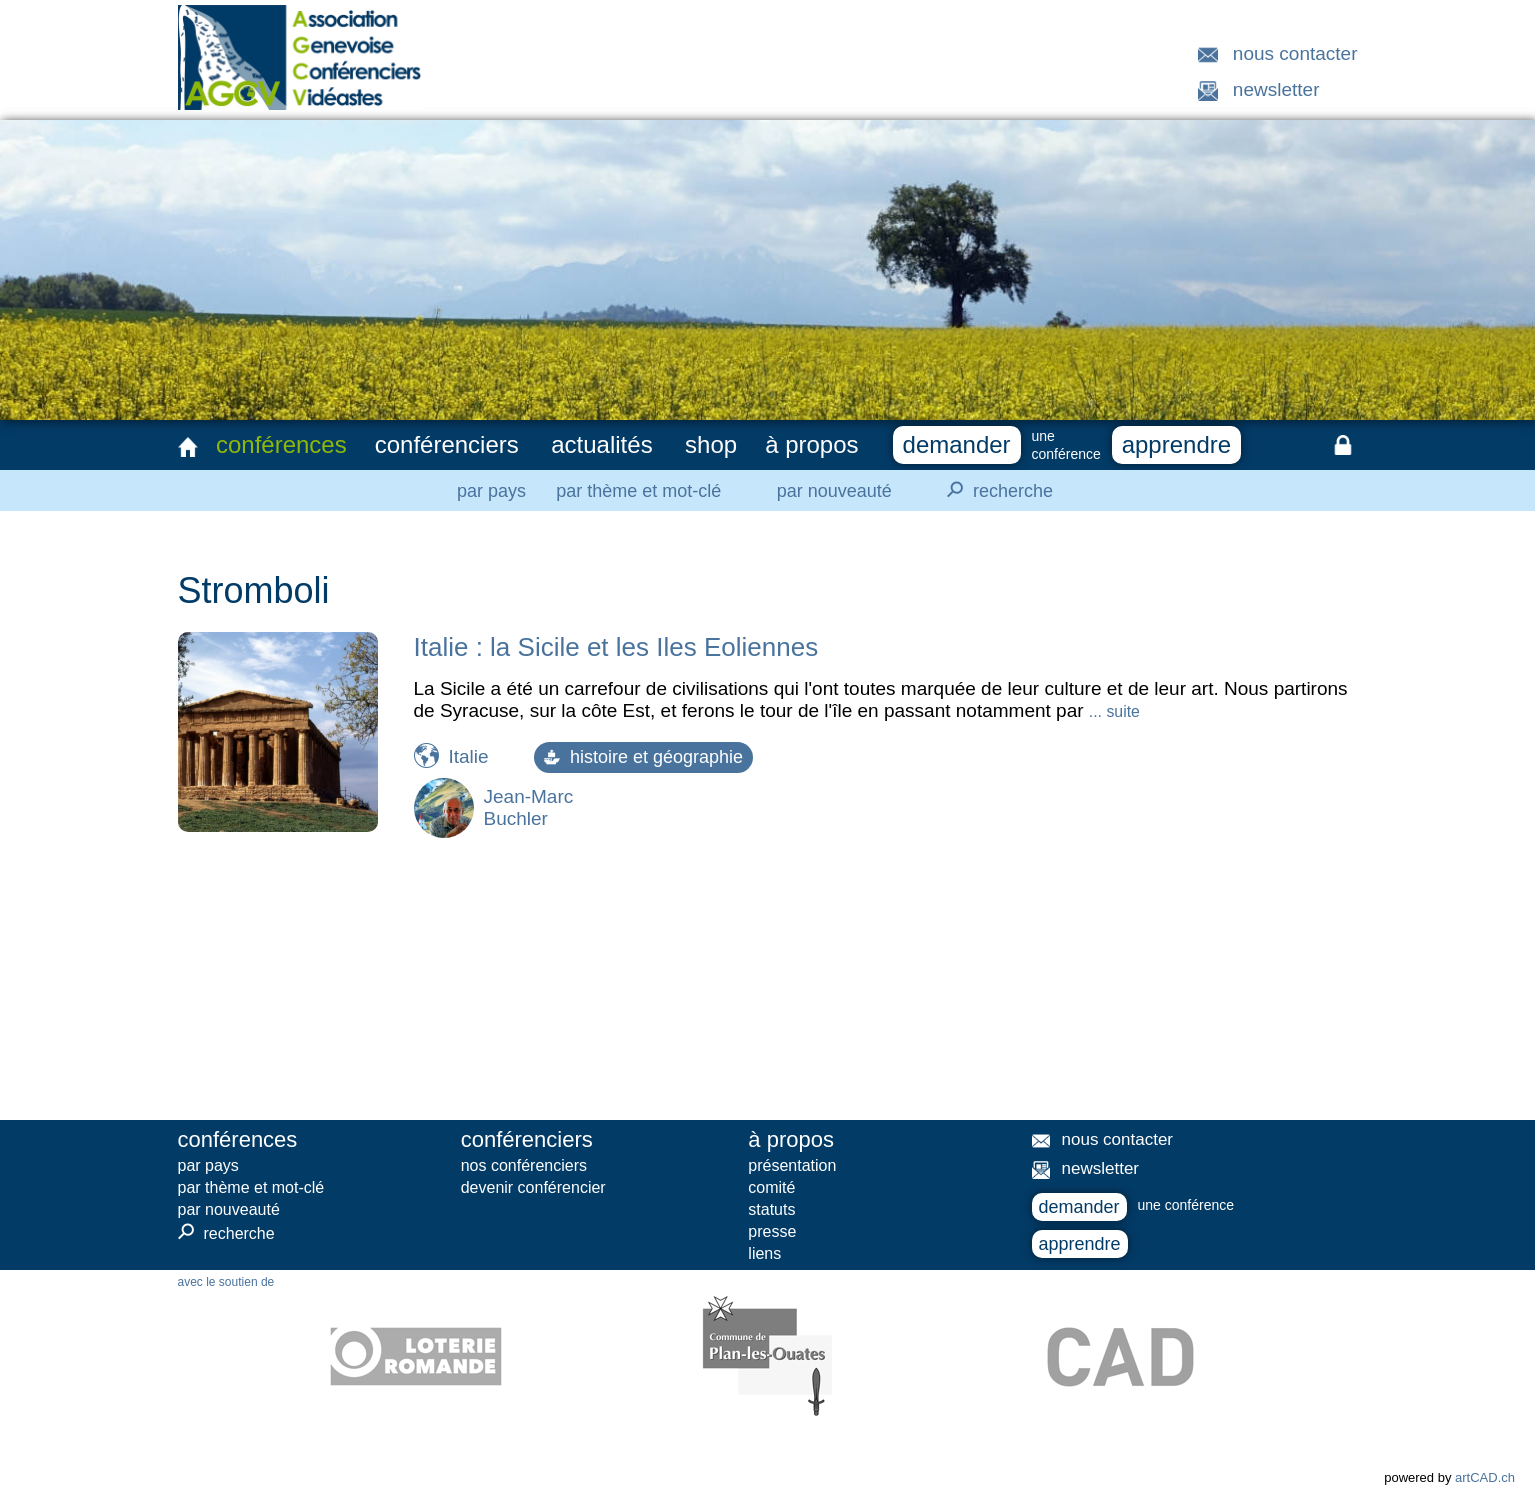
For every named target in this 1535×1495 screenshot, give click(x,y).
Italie (469, 756)
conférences (281, 444)
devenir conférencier (533, 1187)
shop (711, 444)
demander (957, 444)
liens (764, 1253)
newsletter (1276, 89)
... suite (1114, 711)
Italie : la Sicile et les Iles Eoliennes (616, 647)
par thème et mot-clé (638, 491)
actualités (601, 444)
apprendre (1176, 444)
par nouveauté (834, 491)
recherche (994, 490)
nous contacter (1295, 53)
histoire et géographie (643, 757)
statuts (771, 1209)
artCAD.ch (1485, 1477)
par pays (491, 491)
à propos (811, 444)
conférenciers (447, 444)
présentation (792, 1165)
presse (772, 1231)
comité (771, 1187)
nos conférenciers (524, 1165)
